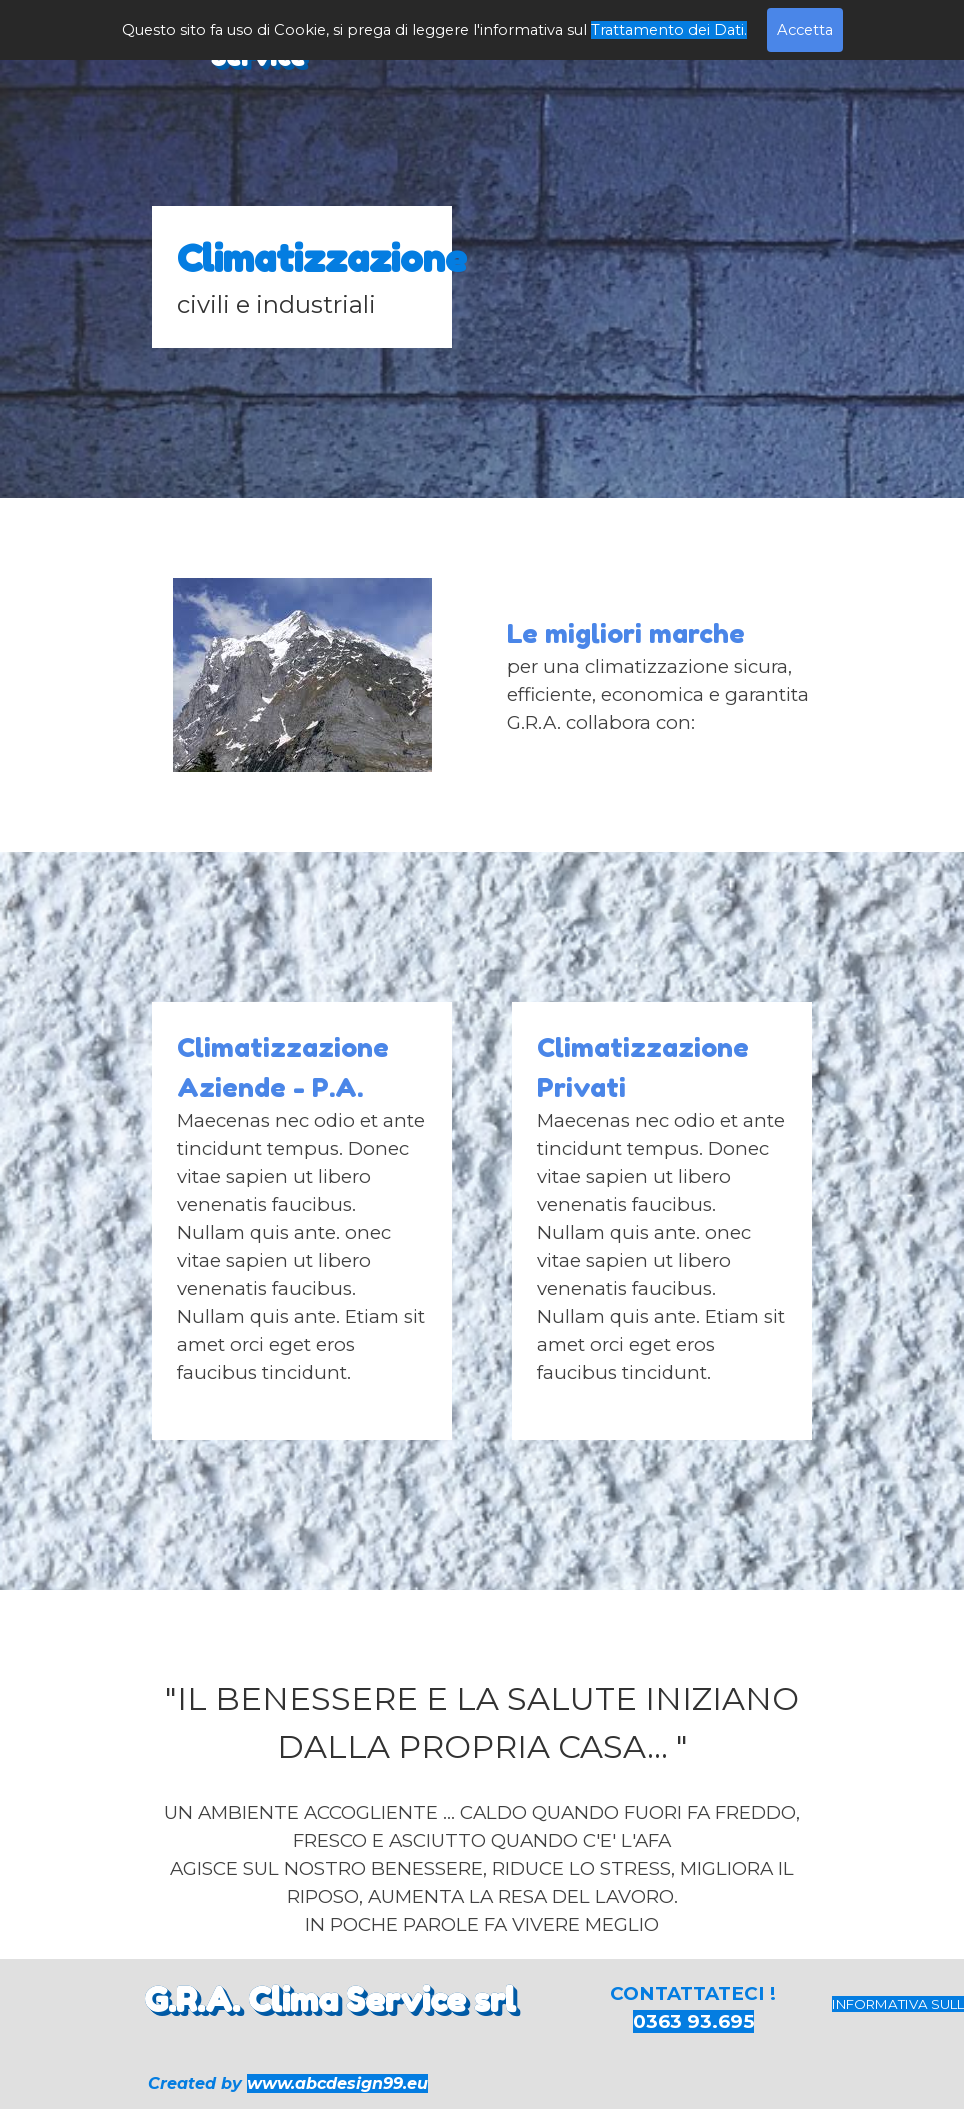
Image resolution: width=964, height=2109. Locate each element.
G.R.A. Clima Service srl (330, 1999)
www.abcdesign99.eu (337, 2083)
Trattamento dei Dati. (669, 30)
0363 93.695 (693, 2021)
